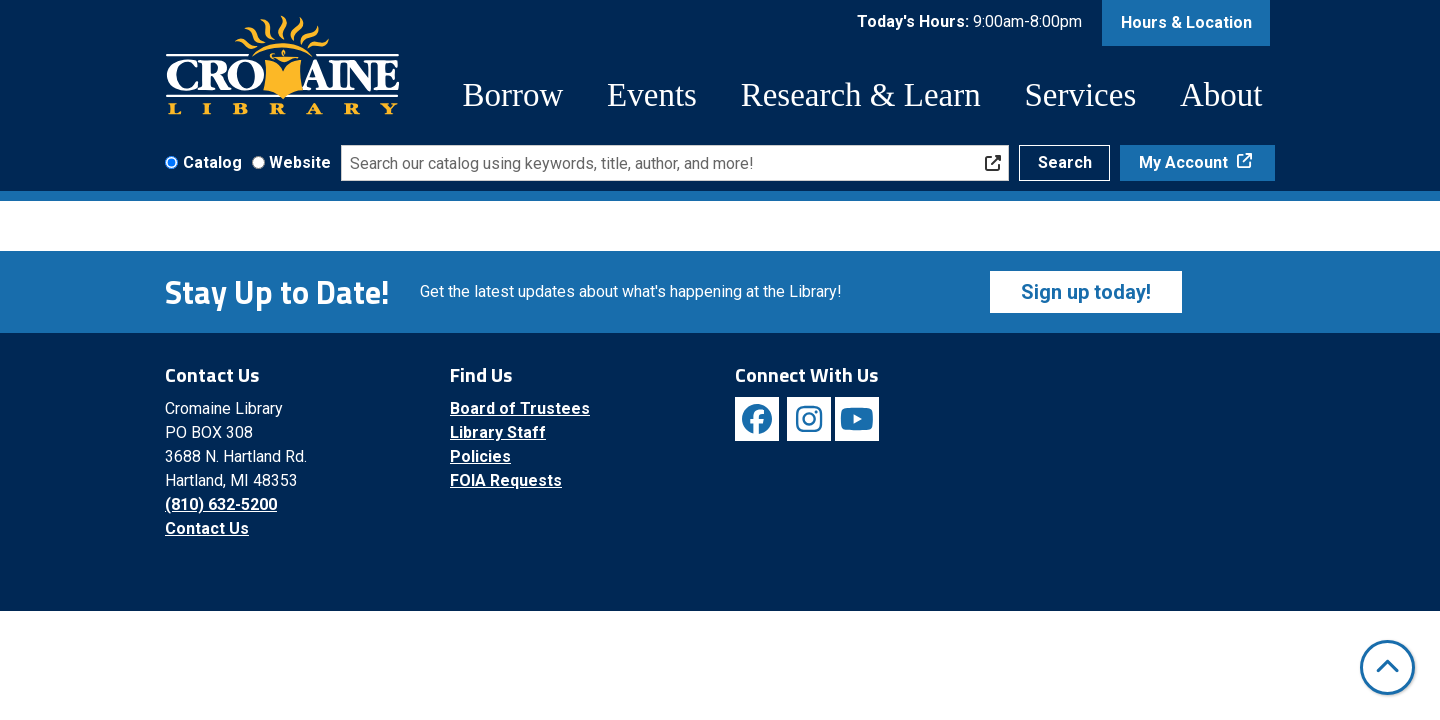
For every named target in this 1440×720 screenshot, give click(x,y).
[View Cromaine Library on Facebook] (757, 419)
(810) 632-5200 (221, 504)
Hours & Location (1186, 22)
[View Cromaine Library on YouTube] (857, 419)
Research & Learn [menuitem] (861, 95)
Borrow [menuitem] (513, 95)
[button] (969, 23)
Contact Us (207, 528)
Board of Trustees (520, 408)
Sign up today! (1086, 292)
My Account (1185, 162)
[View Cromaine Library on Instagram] (809, 419)
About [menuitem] (1221, 95)
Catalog (212, 162)
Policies (480, 456)
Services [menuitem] (1080, 95)
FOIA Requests (506, 480)
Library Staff (498, 432)
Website (300, 162)
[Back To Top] (1387, 667)
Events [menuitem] (652, 95)
